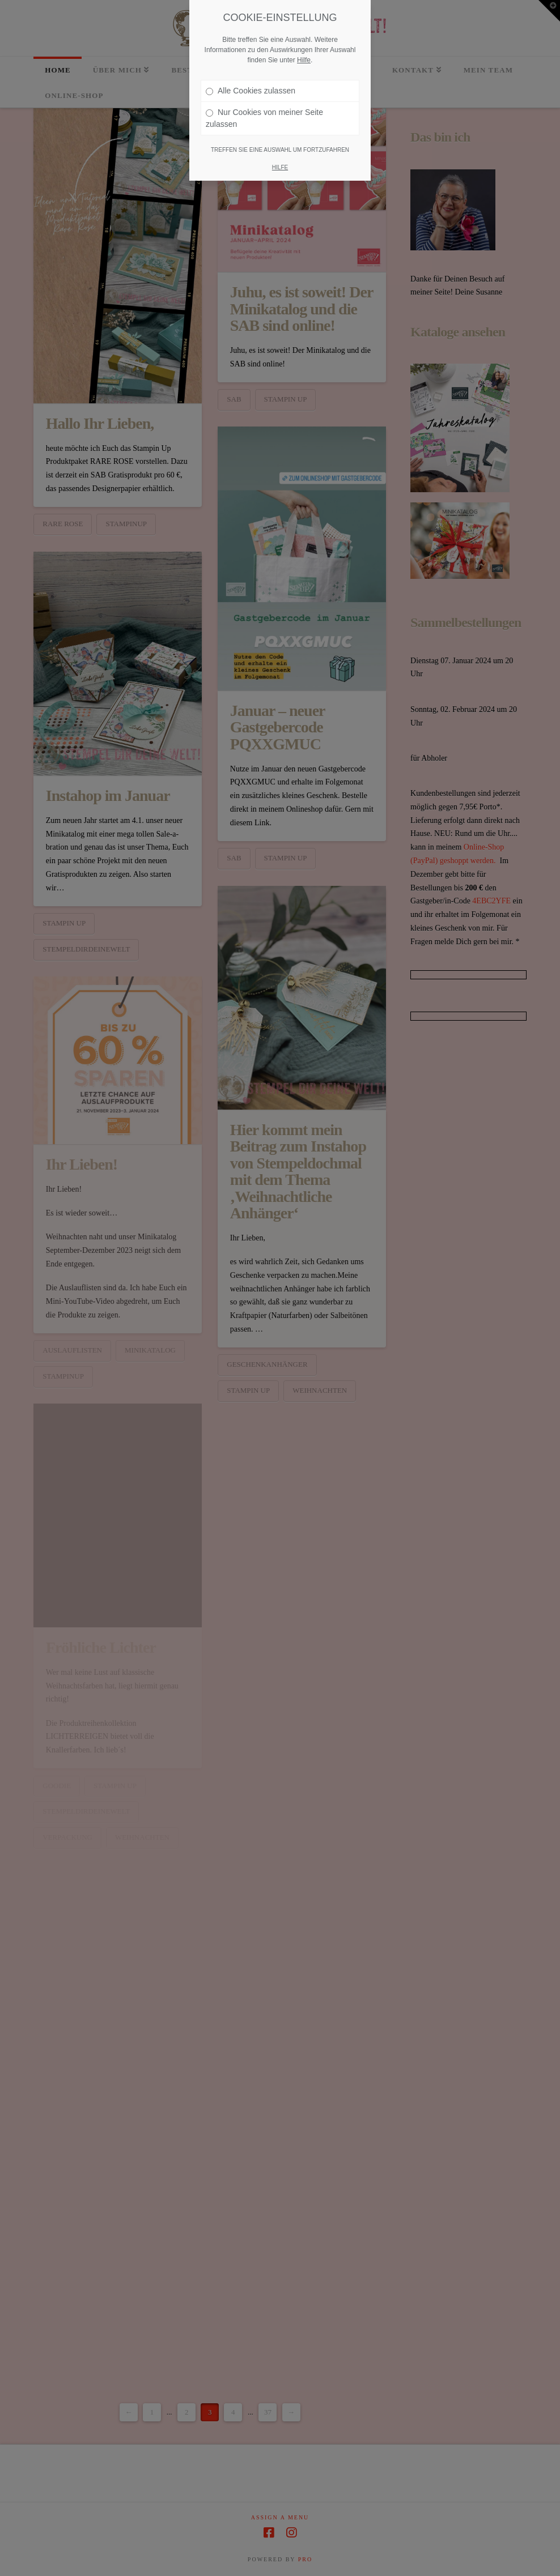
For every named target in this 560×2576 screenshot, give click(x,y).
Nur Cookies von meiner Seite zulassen (264, 113)
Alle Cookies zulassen (250, 86)
